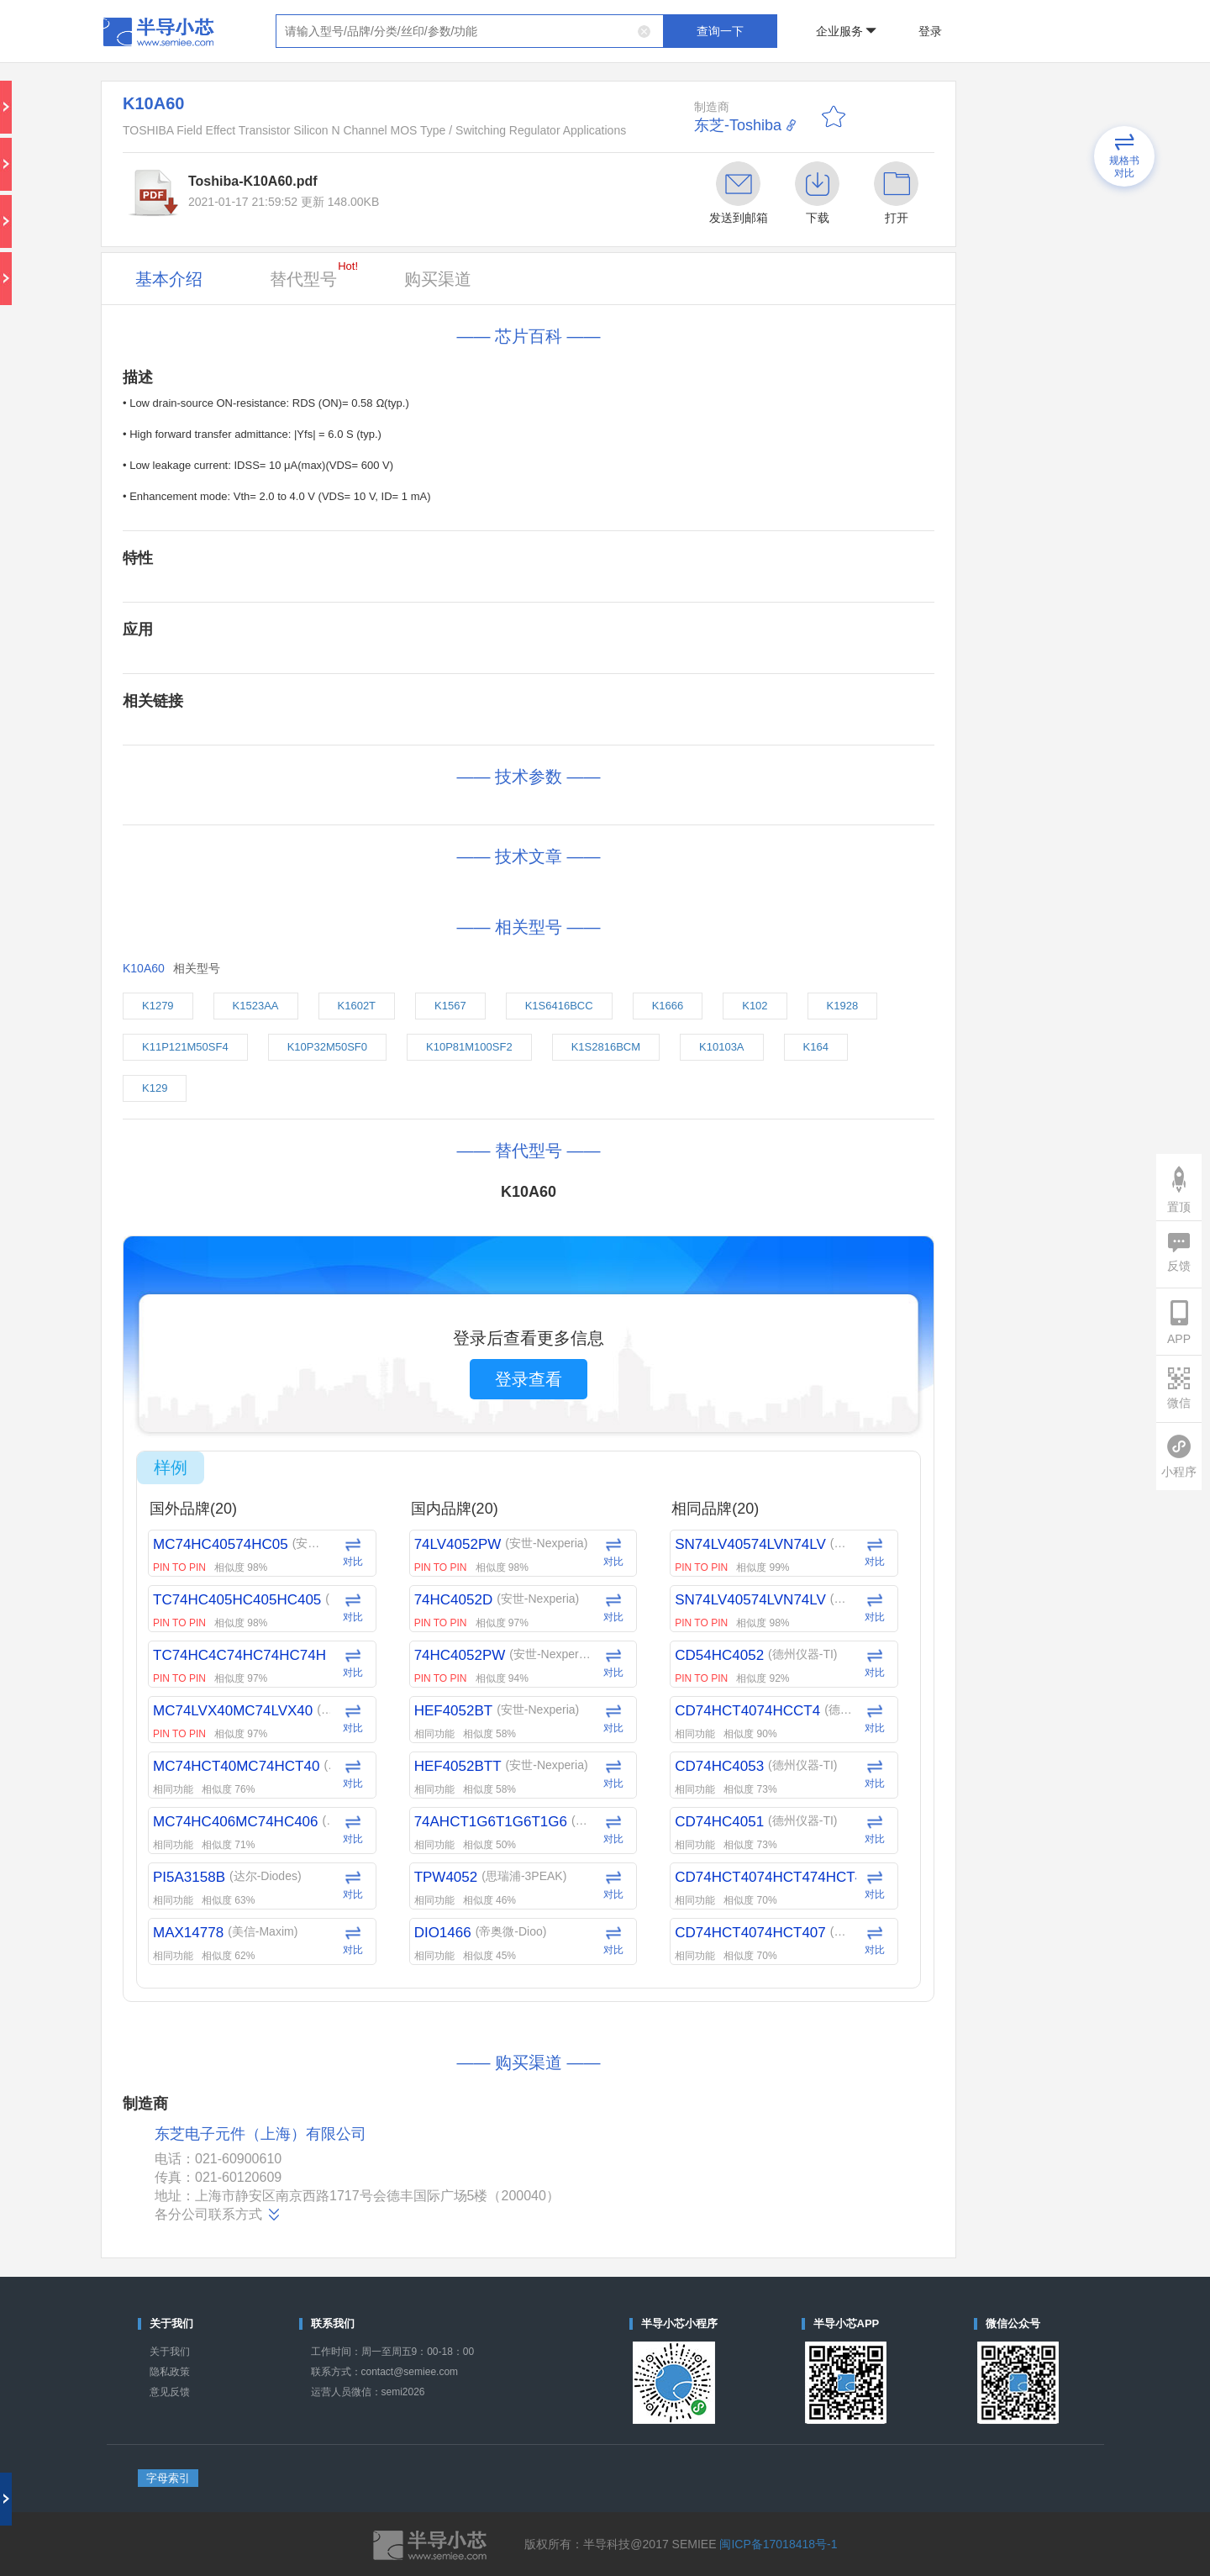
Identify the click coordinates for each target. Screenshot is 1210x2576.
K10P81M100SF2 (469, 1046)
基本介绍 (169, 279)
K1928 (843, 1005)
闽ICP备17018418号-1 (778, 2544)
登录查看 (528, 1379)
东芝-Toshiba (737, 125)
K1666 (668, 1005)
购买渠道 (437, 279)
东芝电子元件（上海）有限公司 (260, 2134)
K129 (154, 1088)
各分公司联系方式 (218, 2214)
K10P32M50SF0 (327, 1046)
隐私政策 (170, 2372)
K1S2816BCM (605, 1046)
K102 (754, 1005)
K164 (816, 1046)
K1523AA (256, 1005)
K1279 (158, 1005)
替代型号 (314, 274)
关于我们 (170, 2351)
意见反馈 (170, 2392)
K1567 (450, 1005)
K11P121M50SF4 (185, 1046)
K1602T (357, 1005)
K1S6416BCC (559, 1005)
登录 (930, 31)
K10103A (721, 1046)
